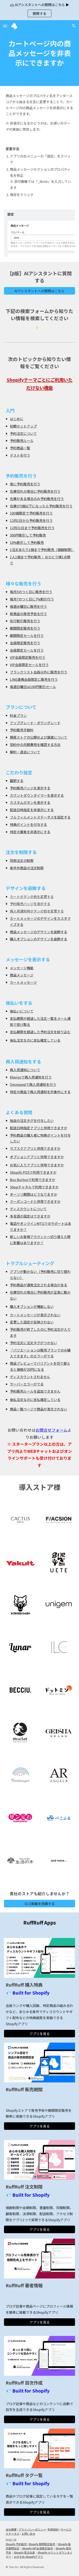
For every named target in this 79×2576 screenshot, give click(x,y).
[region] (39, 10)
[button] (5, 26)
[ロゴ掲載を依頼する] (39, 1903)
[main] (39, 53)
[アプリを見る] (39, 2033)
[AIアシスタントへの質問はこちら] (39, 291)
